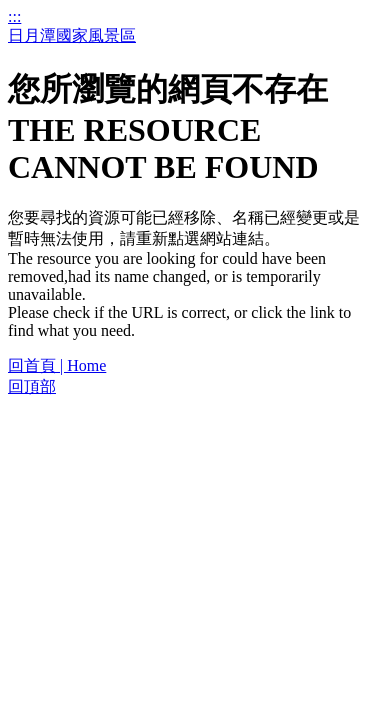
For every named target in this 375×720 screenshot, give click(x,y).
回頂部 (32, 386)
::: (14, 16)
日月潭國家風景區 (72, 35)
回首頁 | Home (57, 365)
